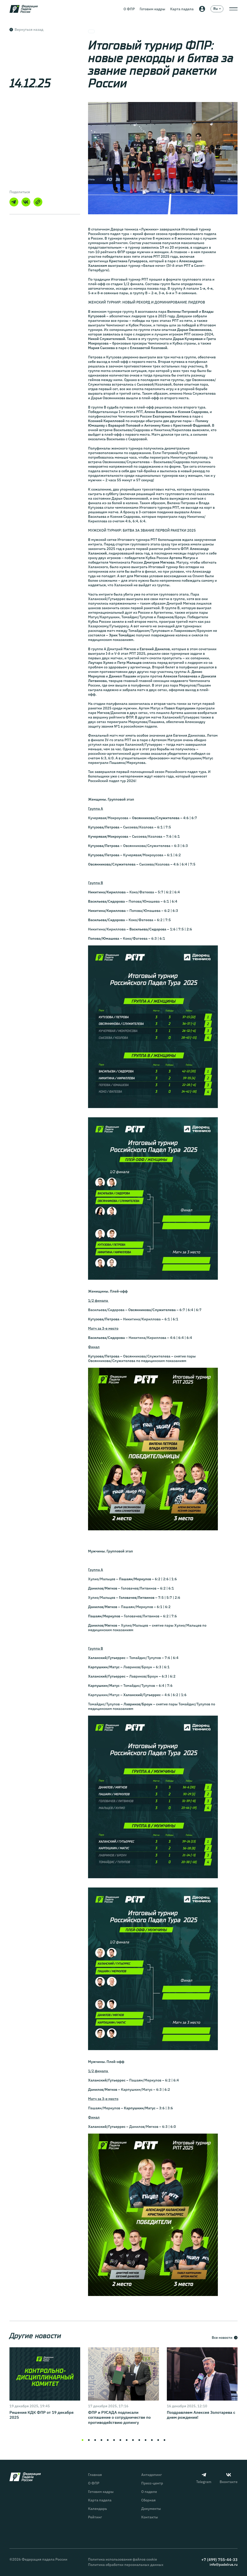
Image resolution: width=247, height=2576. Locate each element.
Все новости (225, 2338)
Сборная (148, 2500)
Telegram (203, 2478)
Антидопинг (151, 2474)
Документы (151, 2508)
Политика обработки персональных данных (125, 2564)
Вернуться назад (26, 29)
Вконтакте (229, 2478)
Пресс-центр (152, 2483)
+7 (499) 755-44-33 (219, 2559)
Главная (95, 2474)
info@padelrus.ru (224, 2564)
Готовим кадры (152, 9)
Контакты (149, 2517)
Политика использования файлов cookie (122, 2559)
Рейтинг (95, 2517)
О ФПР (129, 9)
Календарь (97, 2508)
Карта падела (182, 9)
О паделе (149, 2491)
